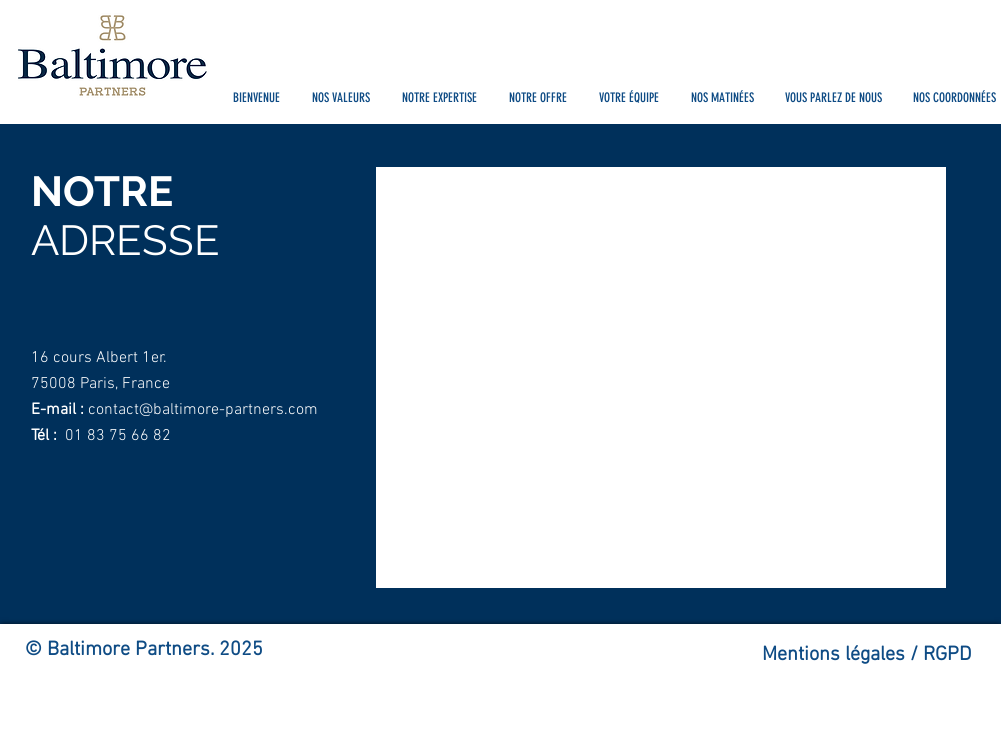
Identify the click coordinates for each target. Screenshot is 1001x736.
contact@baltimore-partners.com (203, 410)
